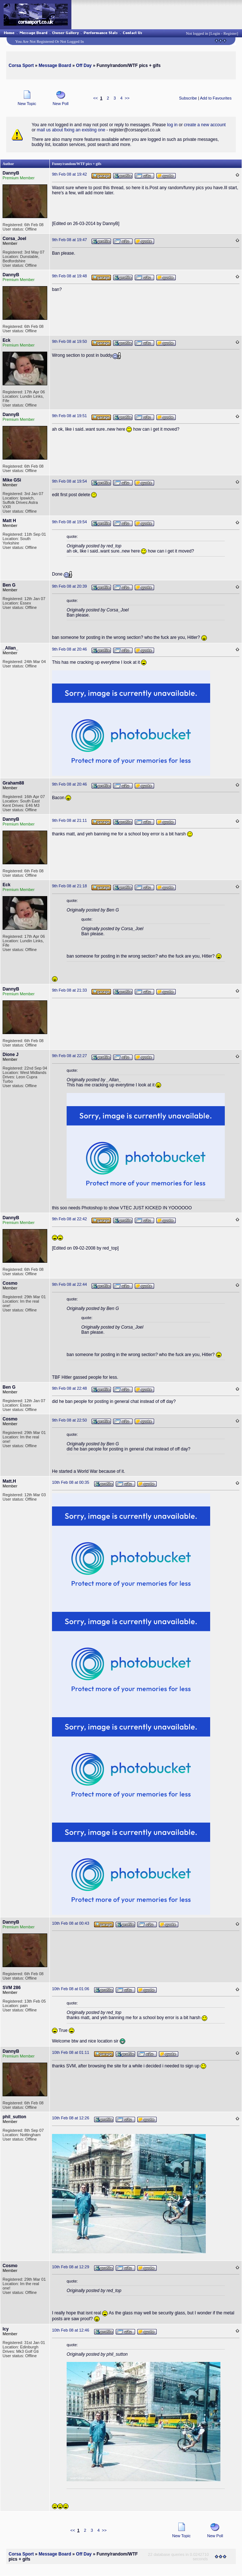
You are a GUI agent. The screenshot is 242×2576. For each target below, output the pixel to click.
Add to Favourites (215, 98)
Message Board (55, 65)
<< (95, 98)
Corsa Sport (21, 65)
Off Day (84, 65)
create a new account (205, 124)
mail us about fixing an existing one (71, 129)
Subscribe (188, 98)
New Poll (60, 102)
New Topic (27, 102)
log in (172, 124)
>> (127, 98)
